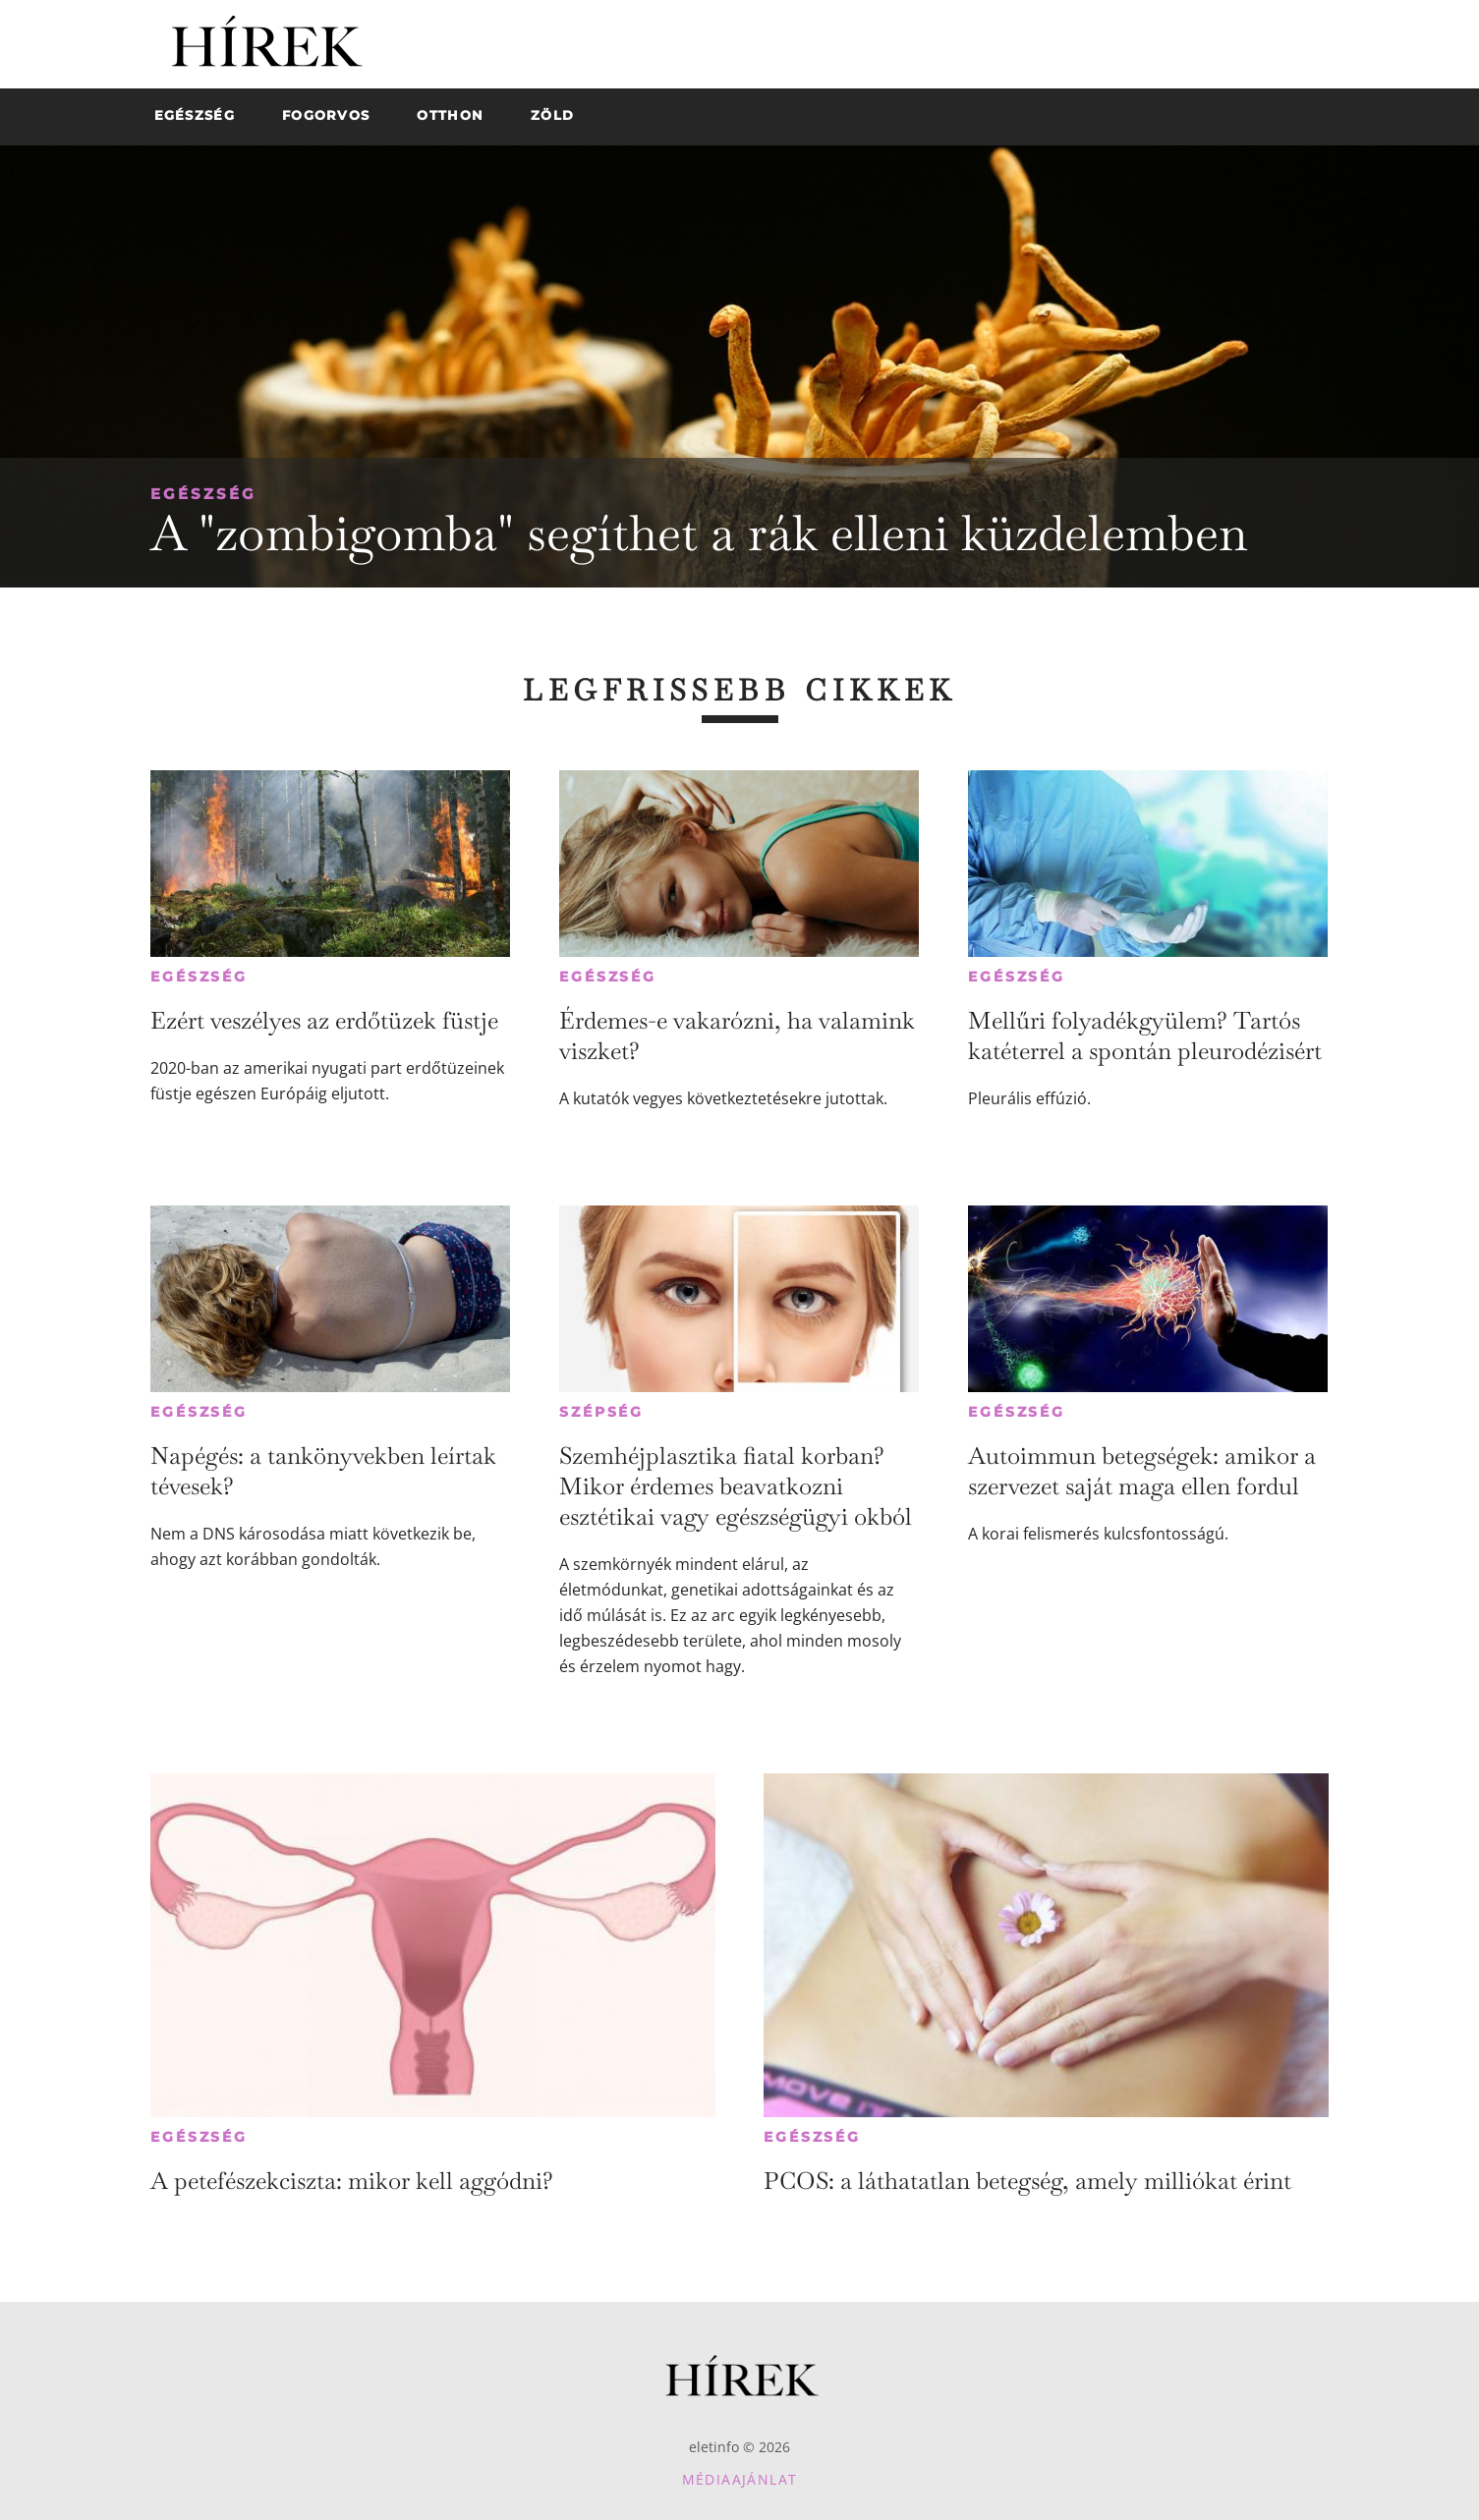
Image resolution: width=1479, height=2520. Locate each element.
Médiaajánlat (740, 2479)
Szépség (601, 1412)
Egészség (203, 493)
